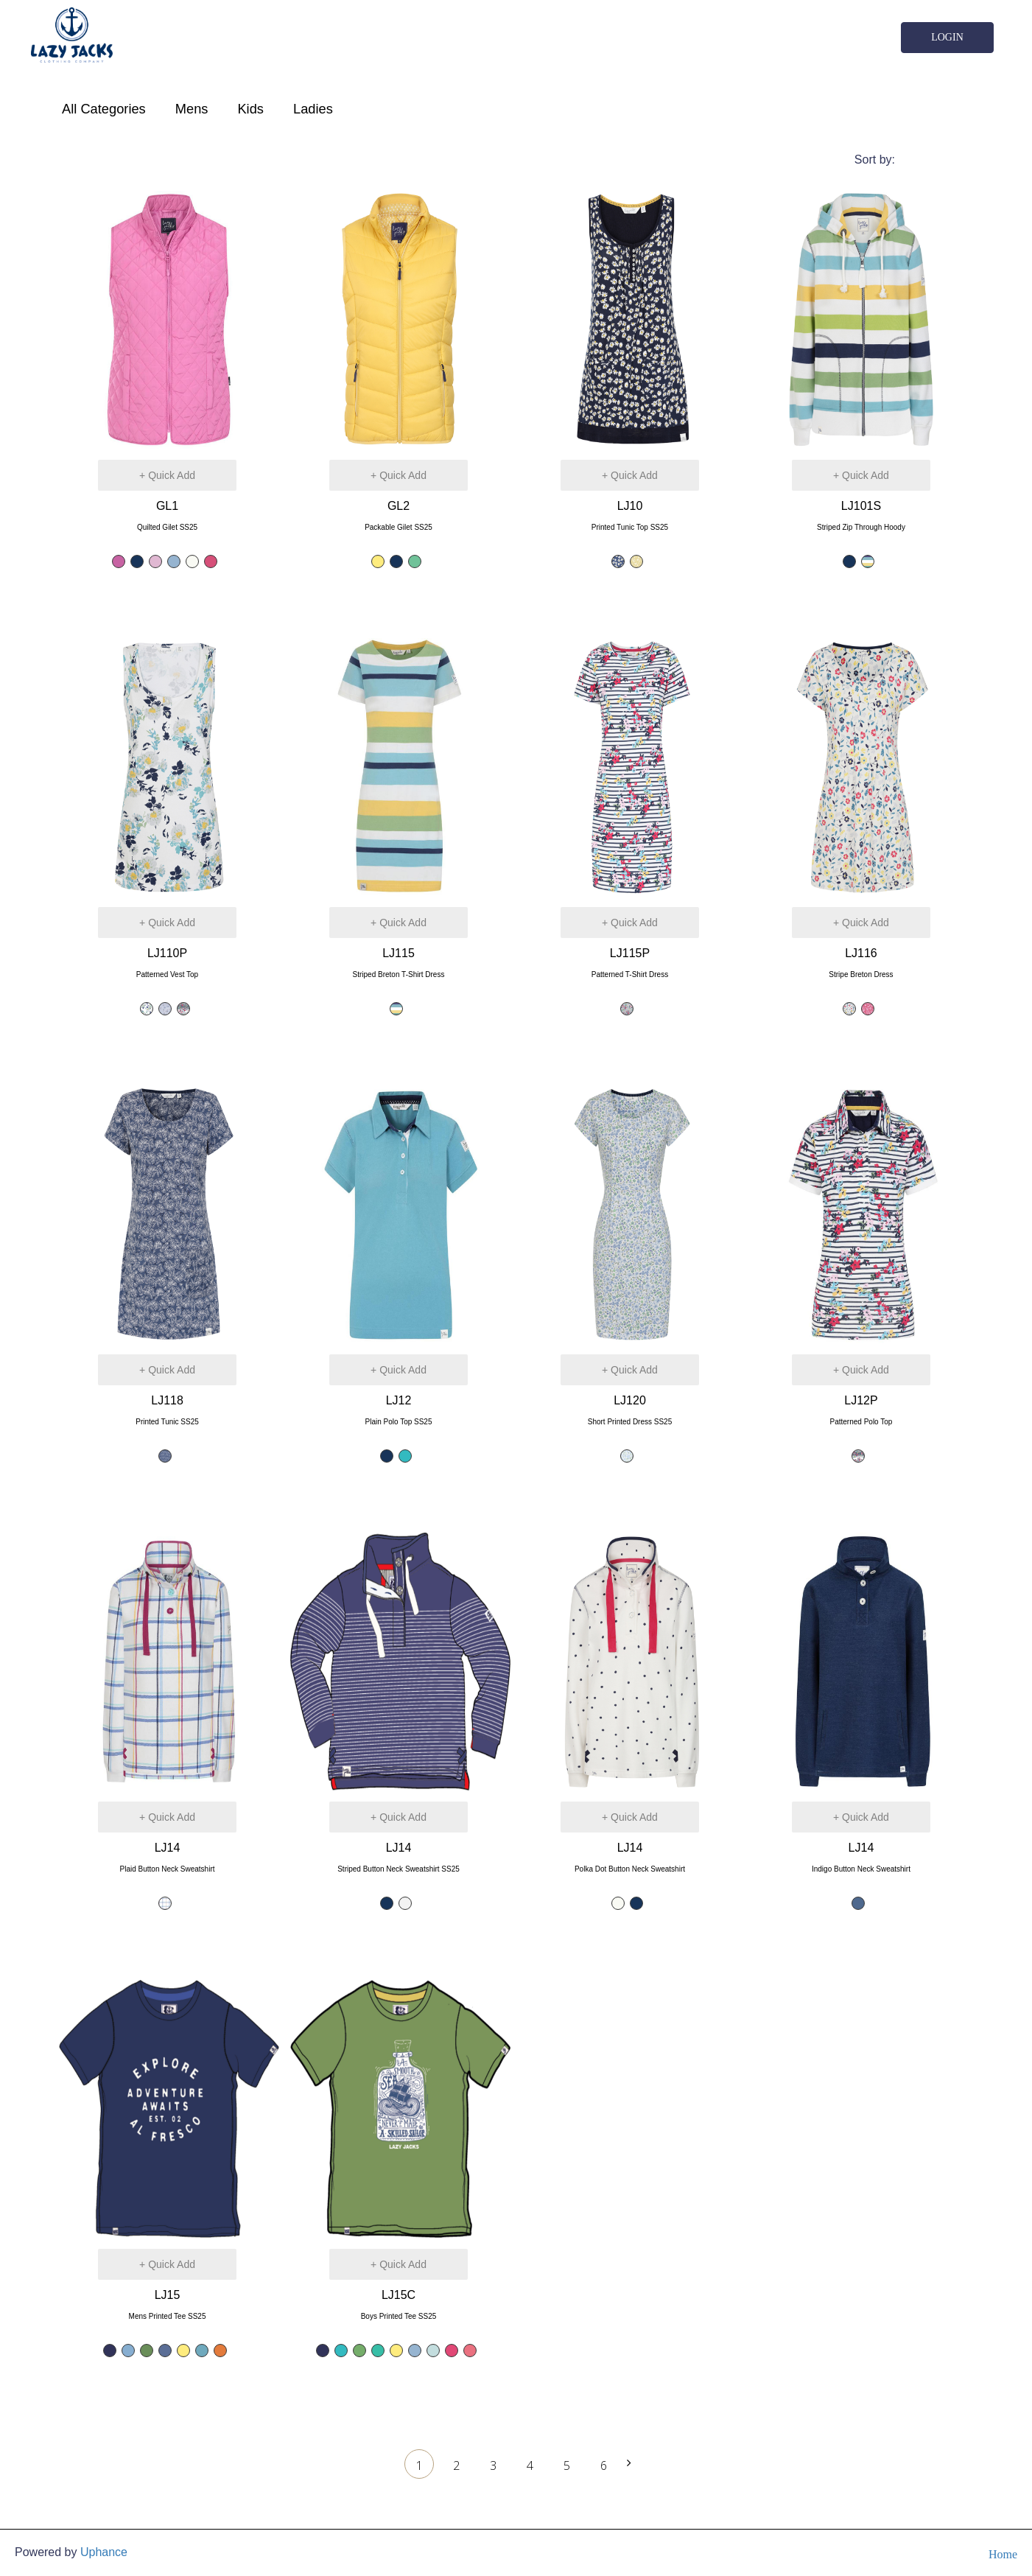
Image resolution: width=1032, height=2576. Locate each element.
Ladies (313, 108)
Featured (932, 159)
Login (947, 37)
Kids (250, 108)
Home (1003, 2554)
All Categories (104, 108)
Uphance (103, 2552)
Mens (191, 108)
